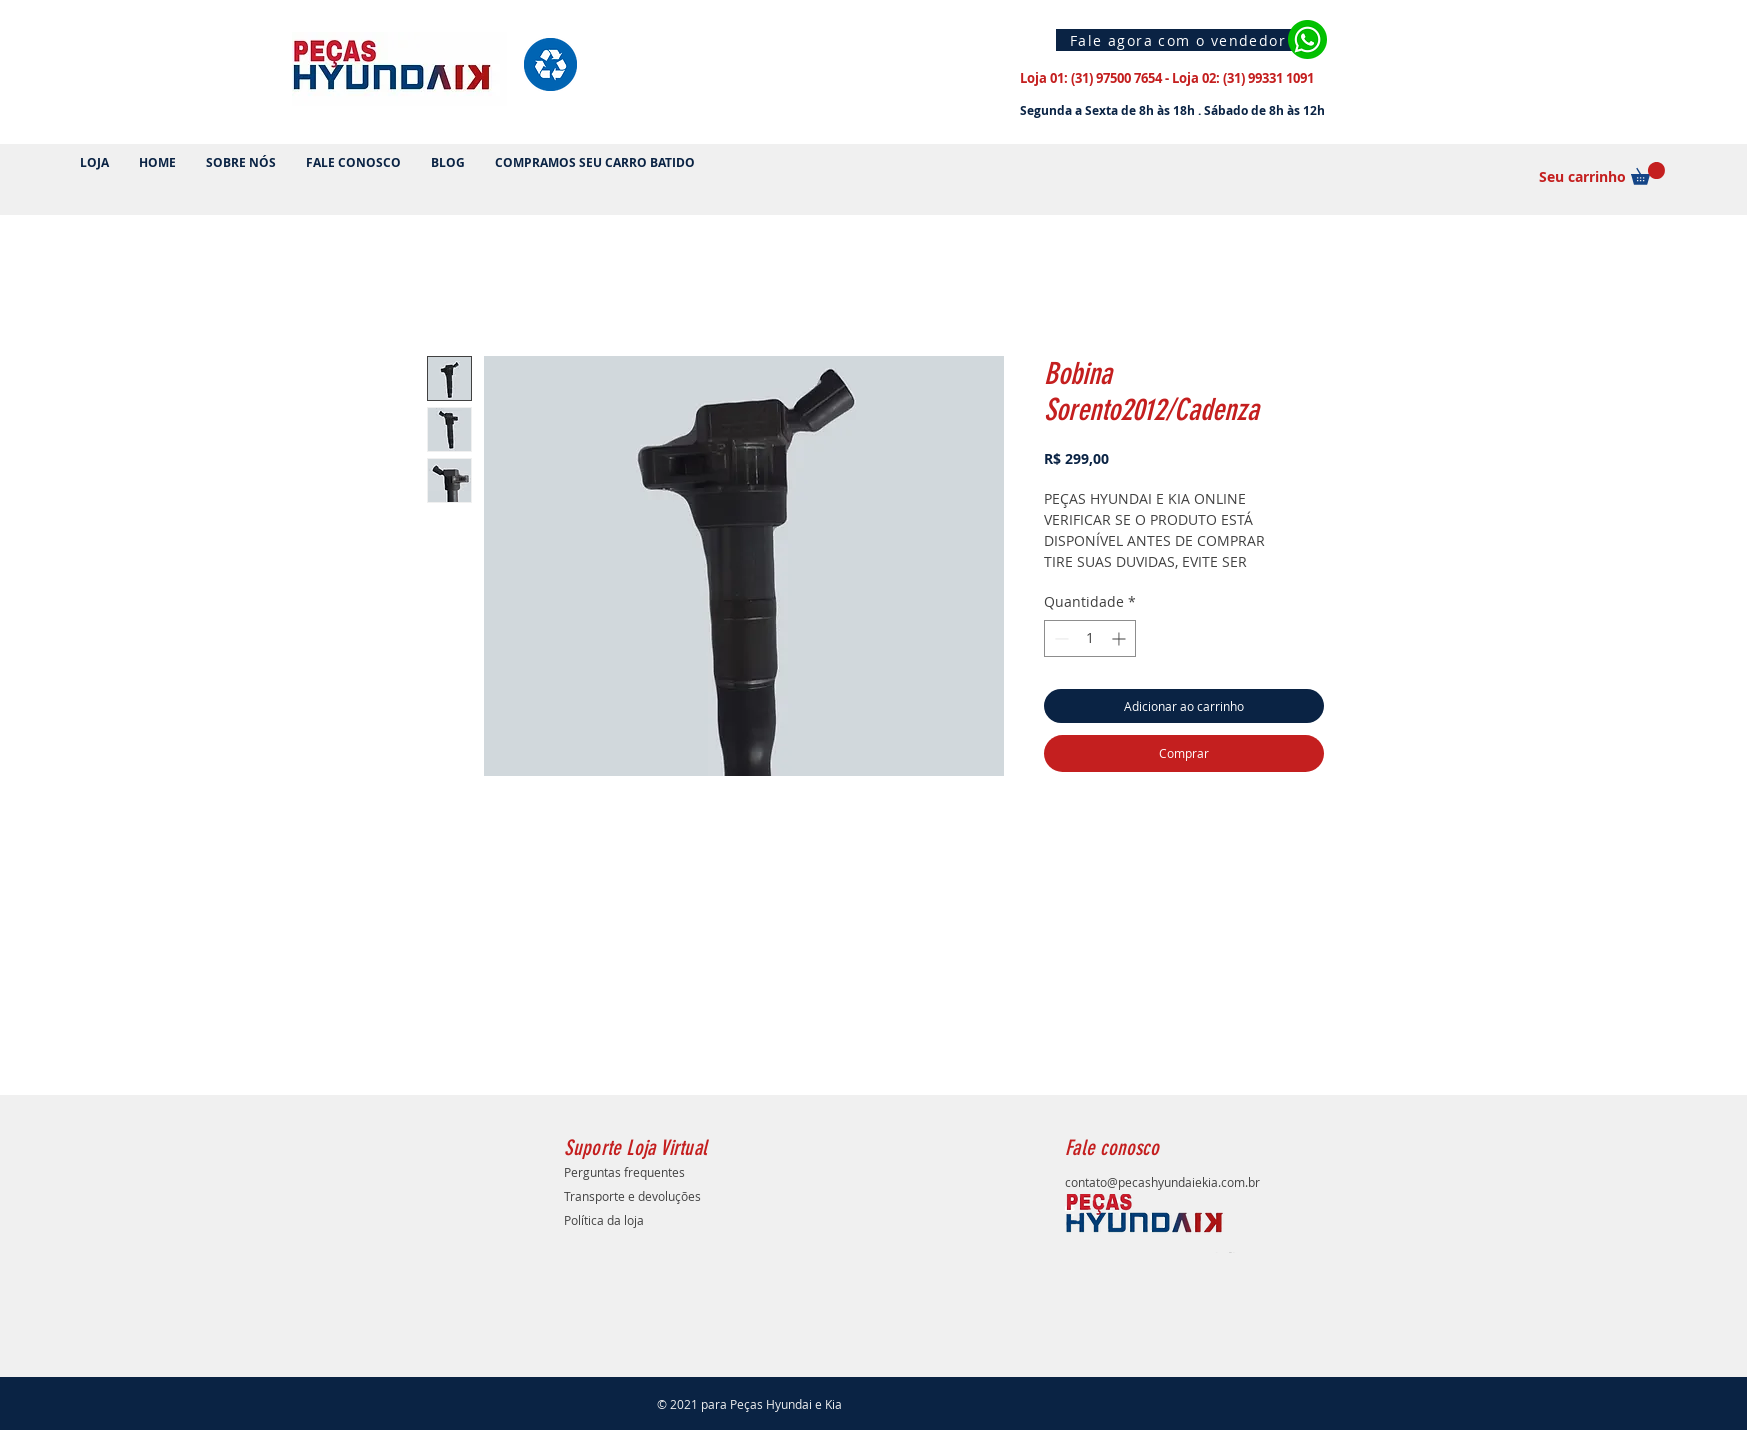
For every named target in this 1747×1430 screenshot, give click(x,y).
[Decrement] (1059, 638)
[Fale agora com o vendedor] (1180, 40)
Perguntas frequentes (624, 1172)
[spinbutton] (1090, 638)
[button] (1648, 173)
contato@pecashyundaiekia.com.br (1162, 1182)
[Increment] (1120, 638)
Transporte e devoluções (632, 1196)
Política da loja (604, 1220)
